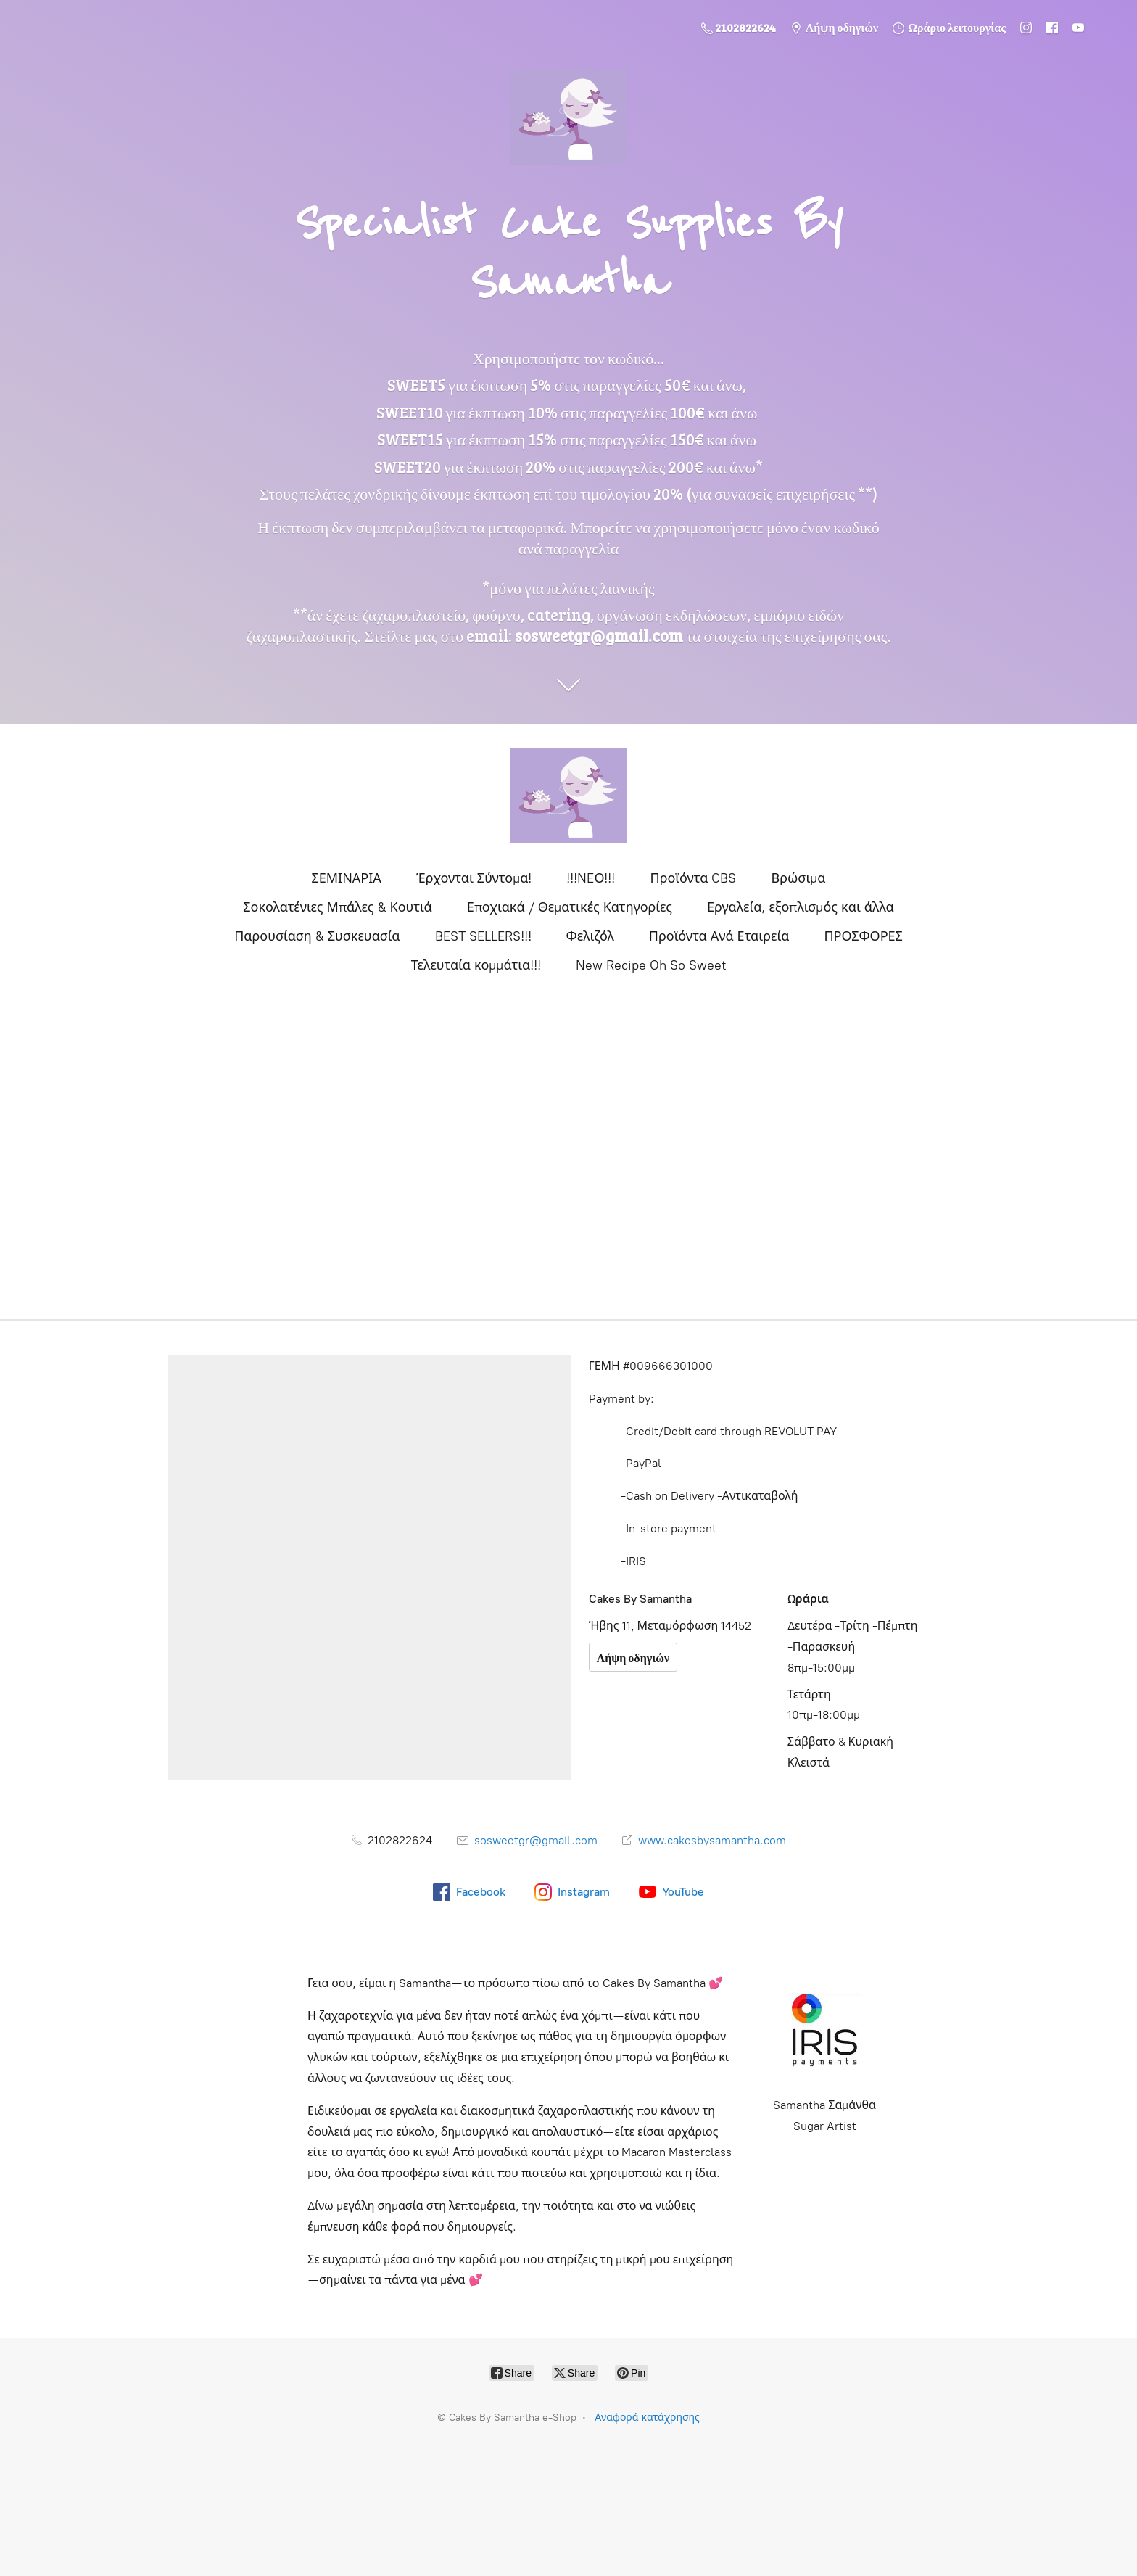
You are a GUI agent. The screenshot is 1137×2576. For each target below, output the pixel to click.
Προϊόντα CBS (693, 878)
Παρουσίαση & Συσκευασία (317, 936)
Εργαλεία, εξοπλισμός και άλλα (800, 907)
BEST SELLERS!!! (483, 936)
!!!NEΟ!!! (590, 878)
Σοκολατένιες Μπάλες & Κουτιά (337, 907)
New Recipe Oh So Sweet (651, 965)
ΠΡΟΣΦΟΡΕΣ (863, 936)
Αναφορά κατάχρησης (647, 2417)
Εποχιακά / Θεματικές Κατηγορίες (569, 907)
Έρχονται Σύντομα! (474, 878)
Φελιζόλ (590, 936)
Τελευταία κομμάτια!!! (476, 965)
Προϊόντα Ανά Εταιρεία (719, 936)
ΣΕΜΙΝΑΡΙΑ (346, 878)
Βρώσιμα (798, 878)
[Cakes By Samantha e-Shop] (568, 795)
